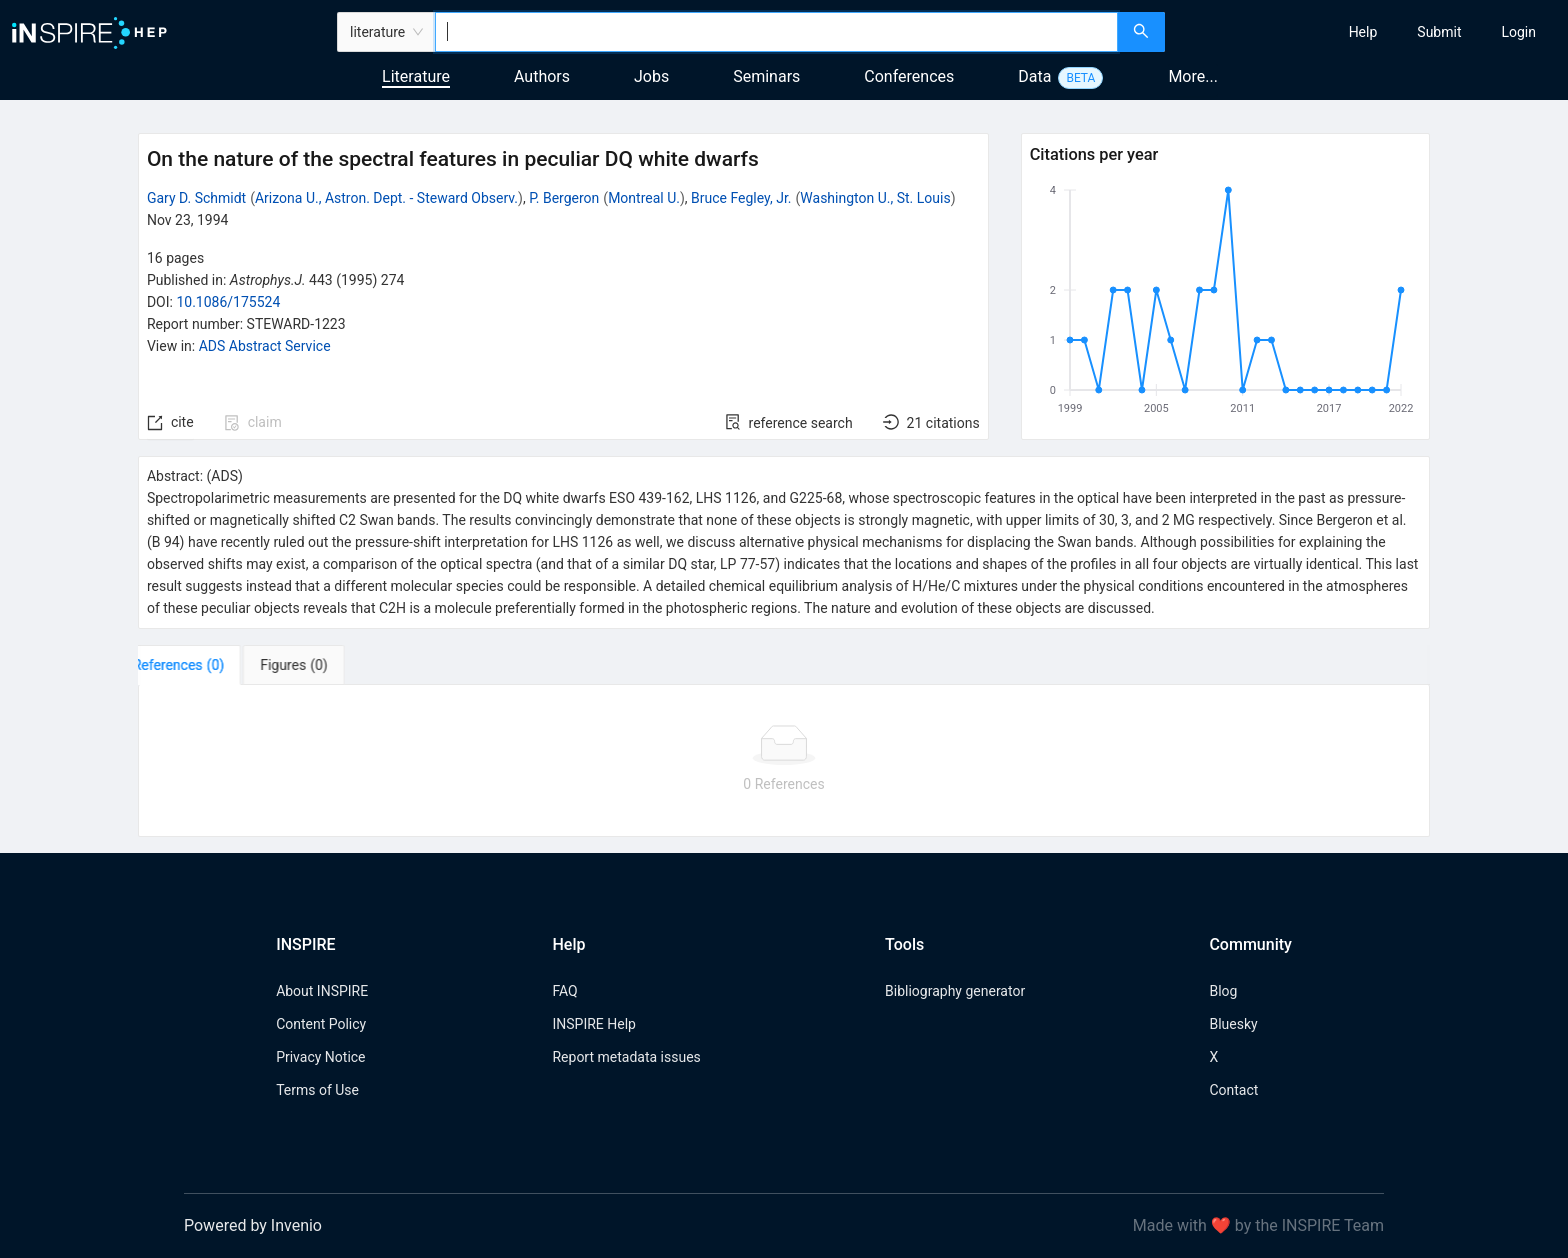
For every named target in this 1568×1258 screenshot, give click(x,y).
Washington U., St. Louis (875, 198)
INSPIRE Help (593, 1024)
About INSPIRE (322, 991)
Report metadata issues (626, 1057)
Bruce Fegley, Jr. (741, 198)
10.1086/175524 (228, 302)
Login (1518, 32)
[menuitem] (1363, 32)
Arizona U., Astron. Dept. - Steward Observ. (386, 198)
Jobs (651, 76)
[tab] (200, 665)
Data (1034, 76)
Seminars (766, 76)
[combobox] (776, 32)
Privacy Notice (320, 1057)
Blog (1223, 991)
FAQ (564, 991)
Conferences (909, 76)
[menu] (1369, 32)
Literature (416, 76)
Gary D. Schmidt (196, 198)
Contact (1233, 1090)
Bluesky (1233, 1024)
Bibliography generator (955, 991)
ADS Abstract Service (265, 346)
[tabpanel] (784, 761)
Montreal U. (644, 198)
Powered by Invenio (253, 1225)
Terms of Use (317, 1090)
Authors (542, 76)
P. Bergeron (564, 198)
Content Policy (321, 1024)
